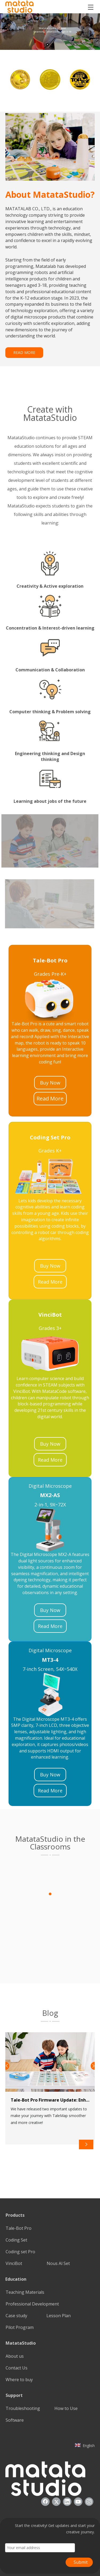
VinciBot (14, 2263)
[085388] (50, 147)
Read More (50, 1098)
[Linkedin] (67, 2501)
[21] (50, 1529)
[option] (20, 79)
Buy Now (50, 1082)
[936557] (45, 2478)
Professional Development (32, 2304)
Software (15, 2420)
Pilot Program (20, 2327)
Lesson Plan (58, 2316)
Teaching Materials (25, 2292)
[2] (50, 2021)
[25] (50, 1176)
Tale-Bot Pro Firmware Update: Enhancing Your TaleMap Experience (50, 2100)
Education (15, 2279)
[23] (50, 999)
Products (15, 2215)
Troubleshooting (23, 2408)
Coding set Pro (20, 2252)
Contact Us (16, 2368)
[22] (50, 1694)
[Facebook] (45, 2501)
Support (14, 2395)
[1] (50, 1855)
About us (15, 2356)
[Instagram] (89, 2501)
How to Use (66, 2408)
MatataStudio (21, 2343)
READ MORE (24, 352)
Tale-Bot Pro (18, 2228)
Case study (16, 2316)
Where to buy (19, 2380)
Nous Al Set (58, 2263)
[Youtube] (78, 2501)
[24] (50, 1354)
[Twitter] (56, 2501)
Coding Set (16, 2240)
